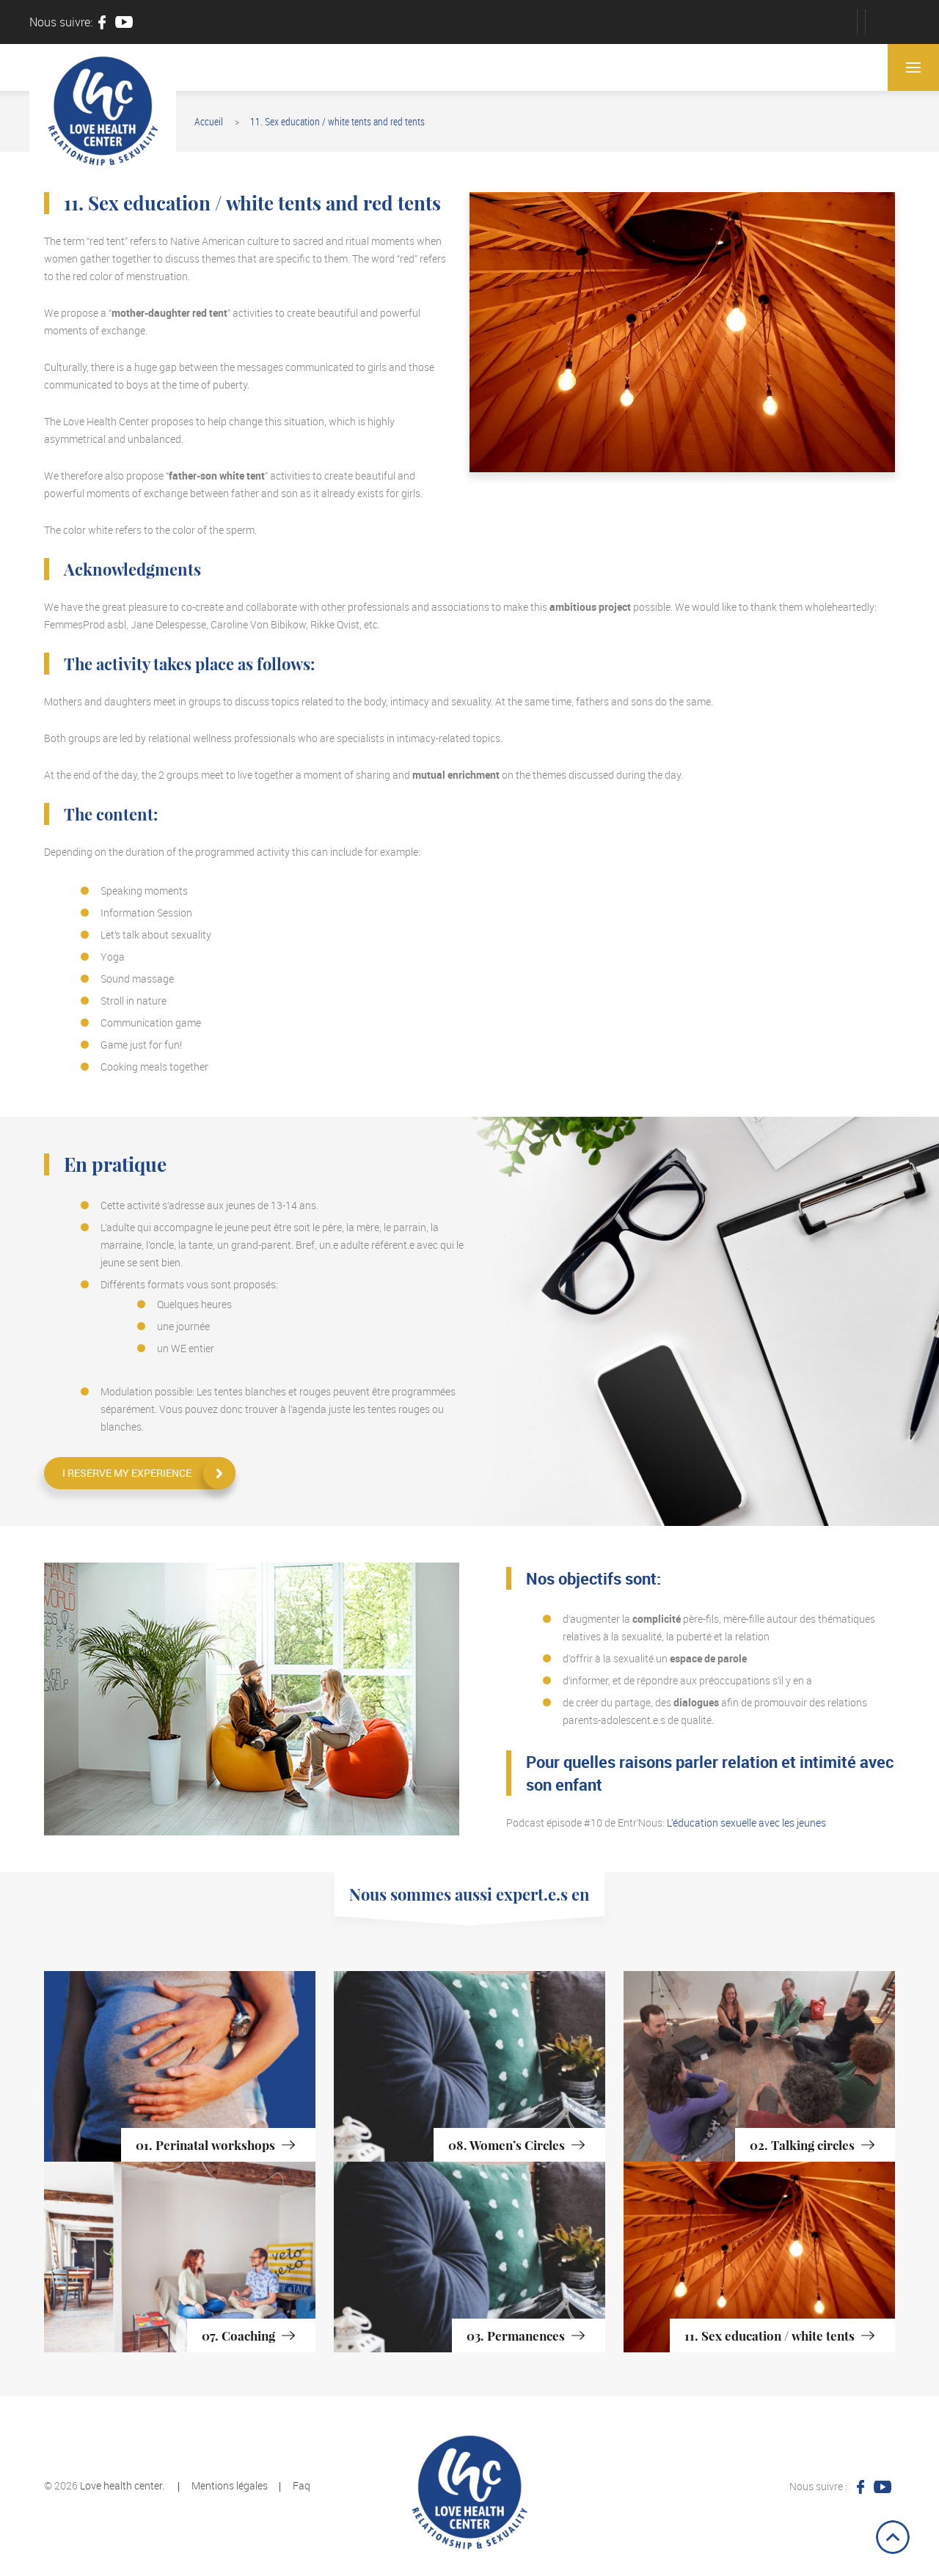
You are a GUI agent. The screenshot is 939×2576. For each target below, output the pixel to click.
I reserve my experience (126, 1473)
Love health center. (122, 2485)
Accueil (208, 121)
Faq (301, 2485)
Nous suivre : (818, 2486)
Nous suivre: (60, 22)
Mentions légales (229, 2485)
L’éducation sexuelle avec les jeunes (746, 1823)
